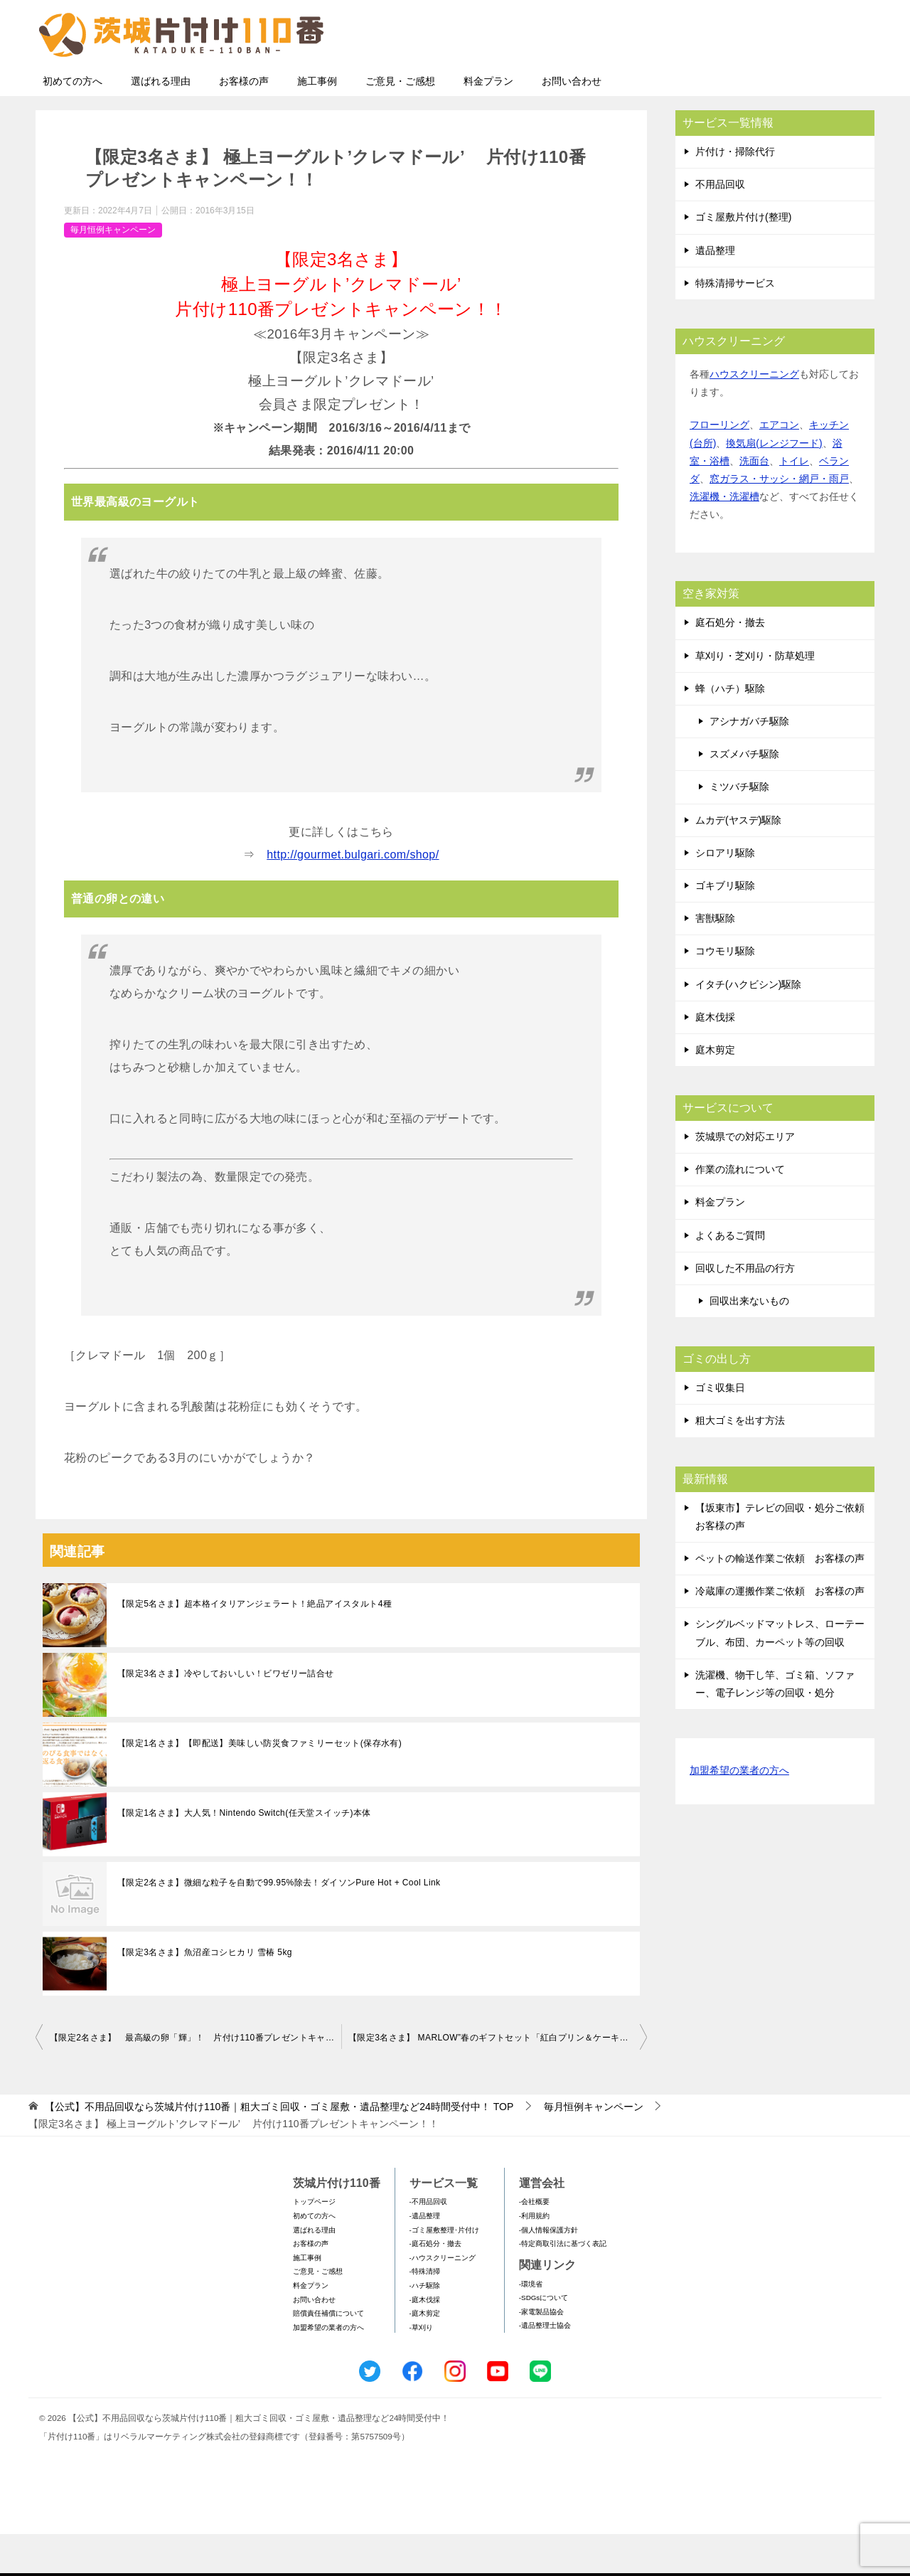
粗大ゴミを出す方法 (740, 1462)
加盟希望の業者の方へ (739, 1813)
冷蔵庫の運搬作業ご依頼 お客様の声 (779, 1633)
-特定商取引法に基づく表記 (562, 2285)
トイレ (794, 503)
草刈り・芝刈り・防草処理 (755, 697)
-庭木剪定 (425, 2355)
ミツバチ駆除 (739, 828)
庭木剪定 (715, 1091)
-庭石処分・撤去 (435, 2285)
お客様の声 (244, 123)
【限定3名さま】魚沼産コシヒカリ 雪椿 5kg (204, 1994)
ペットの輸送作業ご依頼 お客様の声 (779, 1600)
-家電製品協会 (541, 2354)
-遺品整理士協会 (545, 2367)
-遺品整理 (425, 2258)
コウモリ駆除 (725, 993)
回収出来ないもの (749, 1342)
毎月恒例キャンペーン (113, 272)
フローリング (719, 466)
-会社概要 (534, 2243)
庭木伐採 (715, 1059)
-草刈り (421, 2369)
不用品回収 (720, 226)
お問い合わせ (571, 123)
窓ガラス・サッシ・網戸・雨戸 (779, 520)
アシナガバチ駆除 (749, 763)
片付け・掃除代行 (735, 193)
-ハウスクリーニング (443, 2300)
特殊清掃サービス (735, 325)
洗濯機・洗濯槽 (724, 538)
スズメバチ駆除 (744, 796)
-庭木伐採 (425, 2342)
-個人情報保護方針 (548, 2272)
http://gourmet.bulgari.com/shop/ (353, 896)
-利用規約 (534, 2258)
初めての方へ (72, 123)
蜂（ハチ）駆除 (730, 730)
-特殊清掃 (425, 2313)
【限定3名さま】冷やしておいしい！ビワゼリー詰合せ (225, 1715)
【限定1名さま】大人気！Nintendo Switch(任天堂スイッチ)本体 (244, 1855)
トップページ (314, 2243)
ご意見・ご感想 (400, 123)
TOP (279, 2148)
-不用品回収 (428, 2243)
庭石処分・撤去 (730, 664)
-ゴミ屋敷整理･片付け (444, 2272)
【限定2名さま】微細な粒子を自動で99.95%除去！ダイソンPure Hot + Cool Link (278, 1925)
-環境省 (530, 2326)
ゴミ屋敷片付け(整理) (743, 259)
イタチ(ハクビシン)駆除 (748, 1026)
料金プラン (488, 123)
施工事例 (317, 123)
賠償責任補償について (328, 2355)
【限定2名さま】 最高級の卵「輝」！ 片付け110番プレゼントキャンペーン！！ (195, 2080)
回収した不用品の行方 (745, 1310)
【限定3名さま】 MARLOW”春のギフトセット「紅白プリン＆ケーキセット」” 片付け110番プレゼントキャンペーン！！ (497, 2080)
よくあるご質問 (730, 1277)
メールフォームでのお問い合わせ (742, 83)
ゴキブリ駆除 (725, 927)
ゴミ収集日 (720, 1429)
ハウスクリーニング (754, 416)
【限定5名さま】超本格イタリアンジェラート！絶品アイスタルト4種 (254, 1646)
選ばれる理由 (161, 123)
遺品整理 (715, 292)
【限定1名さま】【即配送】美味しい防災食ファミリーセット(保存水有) (259, 1785)
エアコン (779, 466)
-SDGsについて (543, 2339)
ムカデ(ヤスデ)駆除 (738, 862)
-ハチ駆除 (425, 2327)
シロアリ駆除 (725, 894)
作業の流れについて (740, 1211)
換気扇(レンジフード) (774, 485)
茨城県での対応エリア (745, 1178)
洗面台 (754, 503)
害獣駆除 (715, 960)
